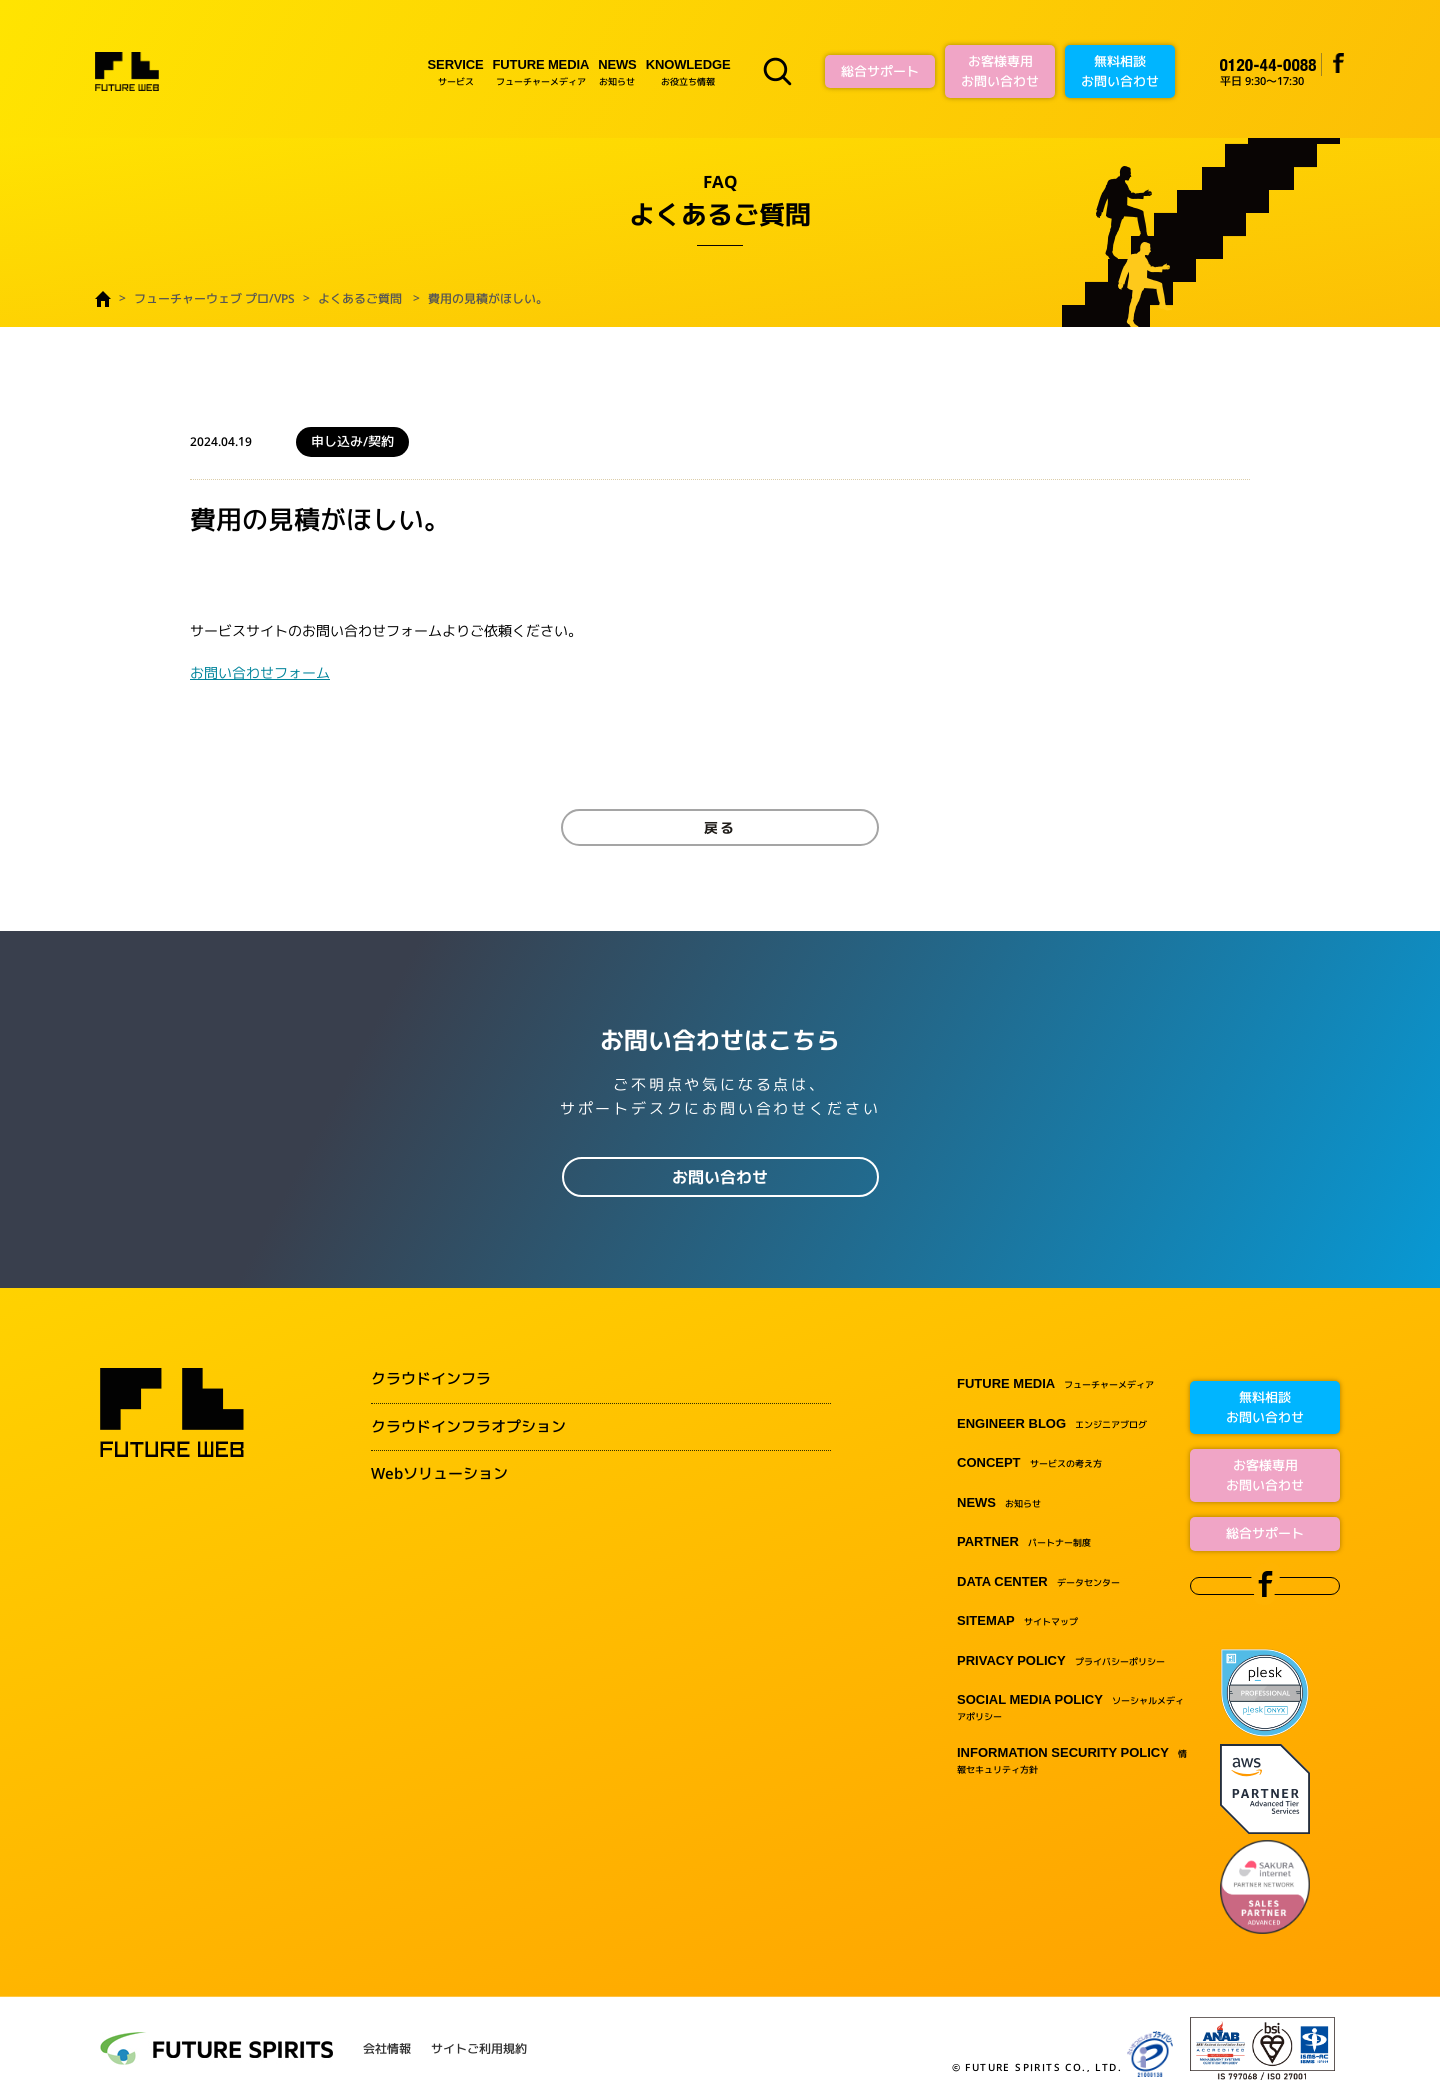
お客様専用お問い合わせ (1000, 71)
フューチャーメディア (541, 71)
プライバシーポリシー (1061, 1661)
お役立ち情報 (688, 71)
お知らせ (617, 71)
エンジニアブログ (1052, 1424)
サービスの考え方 (1029, 1463)
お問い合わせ (720, 1177)
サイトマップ (1017, 1621)
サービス (456, 71)
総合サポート (880, 71)
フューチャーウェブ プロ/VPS (214, 298)
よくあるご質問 (360, 298)
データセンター (1038, 1582)
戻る (720, 827)
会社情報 (387, 2049)
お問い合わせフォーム (260, 672)
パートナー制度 (1024, 1542)
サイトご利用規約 (479, 2049)
